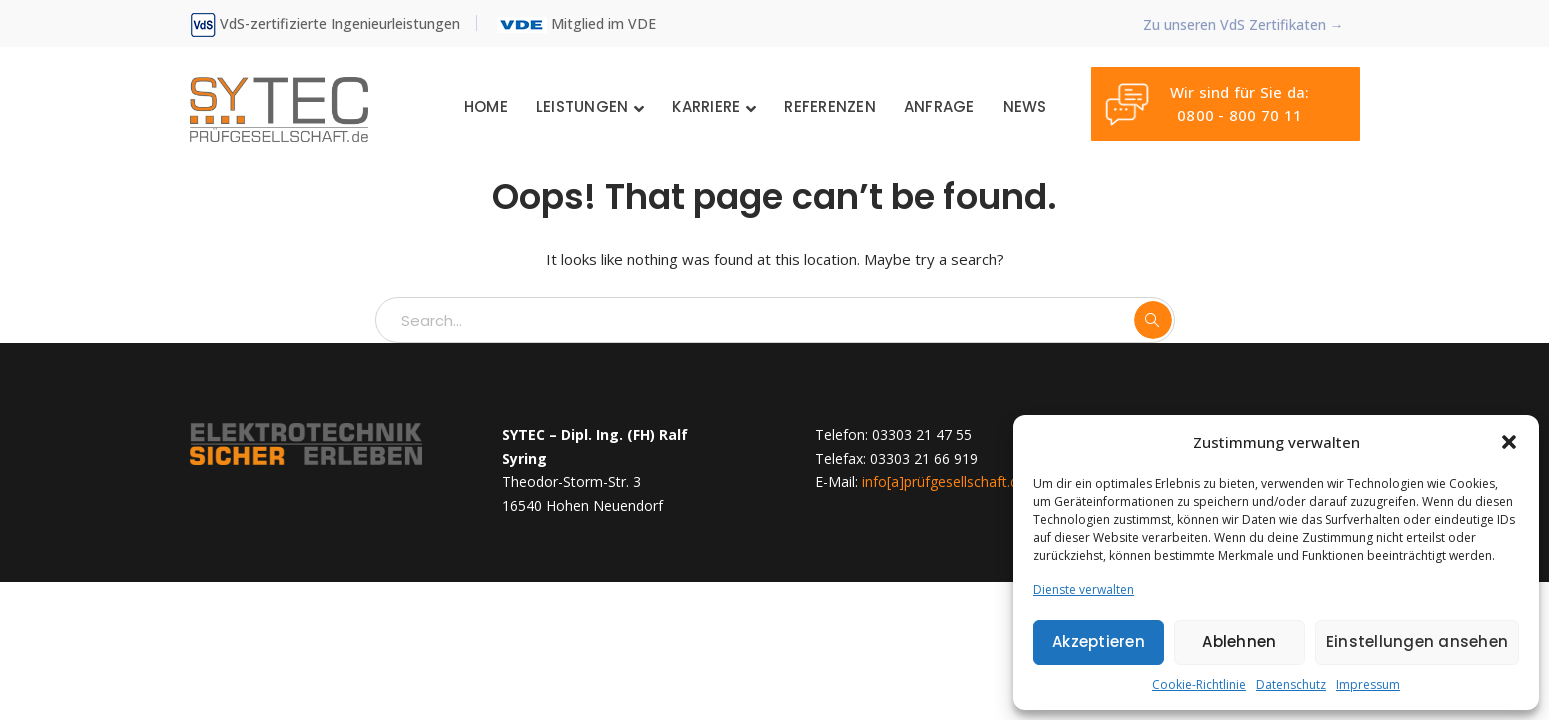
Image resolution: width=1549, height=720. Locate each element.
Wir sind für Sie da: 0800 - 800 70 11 (1206, 104)
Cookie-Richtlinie (1199, 684)
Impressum (1368, 684)
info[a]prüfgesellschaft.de (944, 481)
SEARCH (1153, 320)
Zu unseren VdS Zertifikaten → (1243, 24)
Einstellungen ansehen (1417, 641)
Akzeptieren (1098, 641)
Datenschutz (1291, 684)
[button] (1509, 442)
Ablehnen (1239, 641)
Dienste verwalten (1083, 589)
